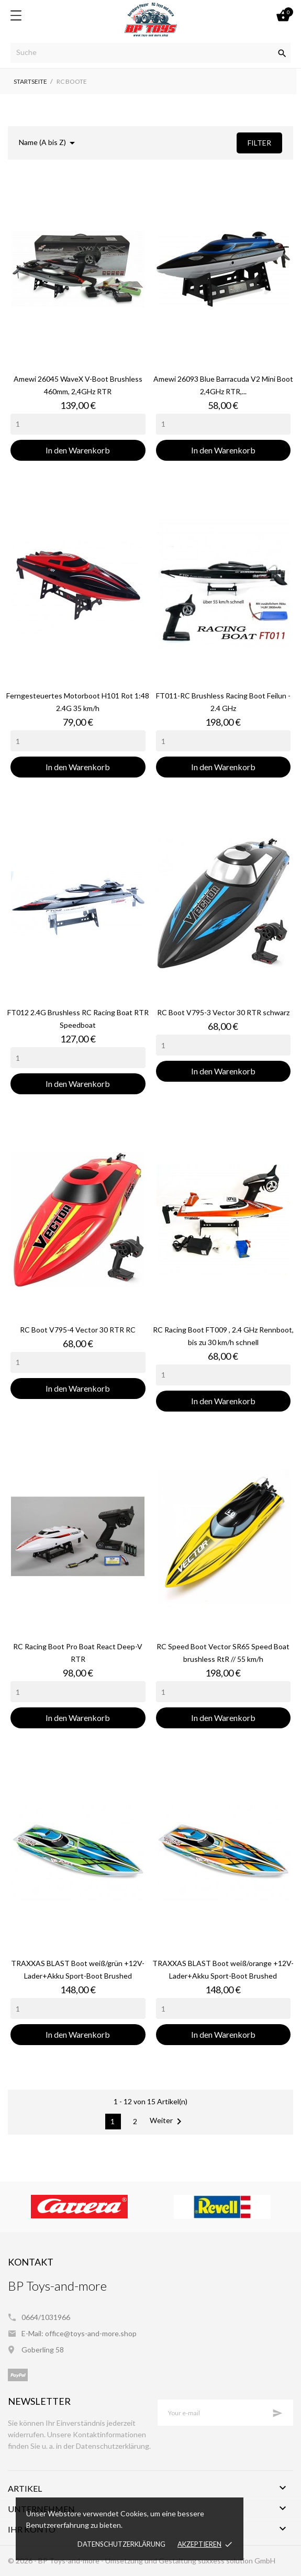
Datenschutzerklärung (121, 2544)
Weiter (167, 2121)
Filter (259, 142)
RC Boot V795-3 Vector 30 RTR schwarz (223, 1012)
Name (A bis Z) (49, 143)
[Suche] (150, 53)
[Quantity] (78, 424)
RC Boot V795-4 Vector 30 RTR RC (78, 1329)
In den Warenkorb (78, 450)
